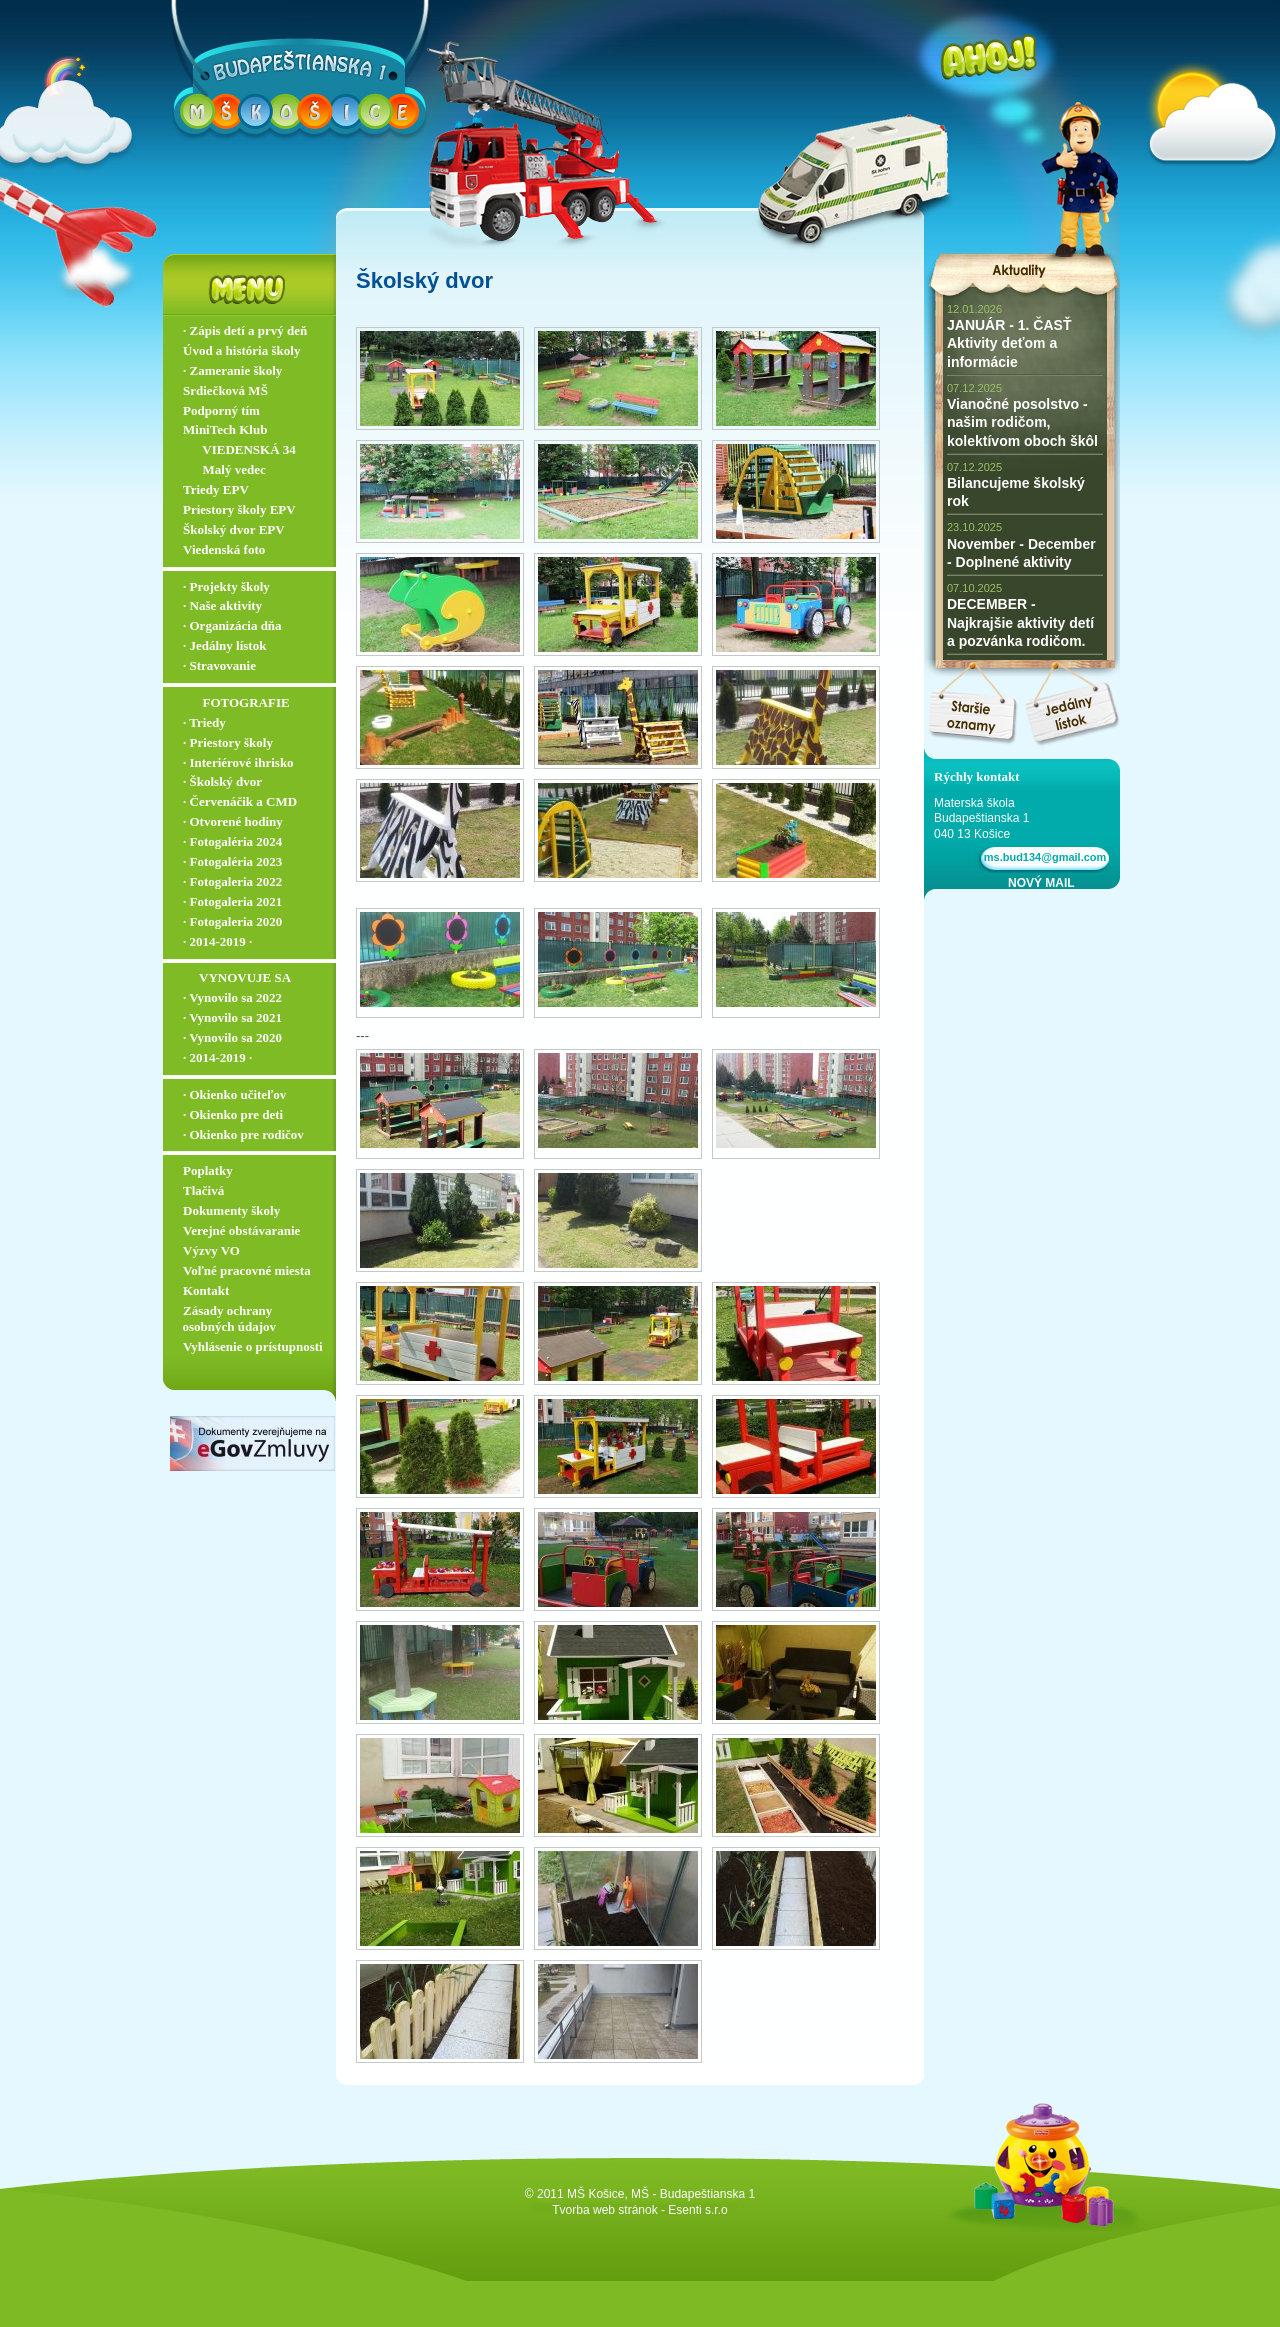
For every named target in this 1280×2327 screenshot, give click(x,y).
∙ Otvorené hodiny (233, 821)
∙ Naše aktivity (222, 605)
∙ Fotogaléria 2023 (232, 861)
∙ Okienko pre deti (233, 1114)
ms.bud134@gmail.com (1042, 857)
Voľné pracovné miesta (247, 1270)
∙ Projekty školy (226, 586)
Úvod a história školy (241, 350)
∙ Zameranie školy (232, 370)
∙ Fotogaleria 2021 (232, 901)
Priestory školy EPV (239, 509)
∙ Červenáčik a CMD (240, 801)
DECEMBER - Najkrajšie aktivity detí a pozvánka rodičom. (1020, 622)
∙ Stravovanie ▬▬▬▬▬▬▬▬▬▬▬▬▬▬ (254, 674)
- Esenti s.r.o (694, 2210)
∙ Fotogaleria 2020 (232, 921)
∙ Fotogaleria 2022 (232, 881)
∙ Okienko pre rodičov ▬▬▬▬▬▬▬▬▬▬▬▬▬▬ (254, 1143)
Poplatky (208, 1170)
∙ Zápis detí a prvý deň (245, 330)
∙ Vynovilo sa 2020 (232, 1037)
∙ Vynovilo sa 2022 (232, 997)
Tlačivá (203, 1190)
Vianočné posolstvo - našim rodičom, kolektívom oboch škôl (1022, 422)
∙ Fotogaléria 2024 (232, 841)
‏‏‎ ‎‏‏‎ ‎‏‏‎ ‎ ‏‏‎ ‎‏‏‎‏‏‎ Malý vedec (224, 469)
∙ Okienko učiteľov (234, 1094)
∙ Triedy (204, 722)
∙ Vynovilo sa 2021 (232, 1017)
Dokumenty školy (231, 1210)
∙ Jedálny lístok (224, 645)
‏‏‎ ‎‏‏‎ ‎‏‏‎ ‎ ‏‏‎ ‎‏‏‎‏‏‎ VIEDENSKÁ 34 (239, 449)
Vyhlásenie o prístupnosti (253, 1346)
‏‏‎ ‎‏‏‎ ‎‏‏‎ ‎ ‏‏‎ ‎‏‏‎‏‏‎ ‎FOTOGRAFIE (236, 702)
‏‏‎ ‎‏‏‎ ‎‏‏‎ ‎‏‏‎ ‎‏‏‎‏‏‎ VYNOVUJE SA (237, 977)
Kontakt (206, 1290)
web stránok (625, 2210)
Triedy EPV (216, 489)
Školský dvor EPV (234, 529)
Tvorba (570, 2210)
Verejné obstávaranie (241, 1230)
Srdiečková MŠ (225, 390)
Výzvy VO (211, 1250)
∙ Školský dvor (222, 781)
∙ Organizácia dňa (232, 625)
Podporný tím (221, 410)
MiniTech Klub (225, 429)
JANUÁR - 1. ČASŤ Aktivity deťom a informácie (1009, 343)
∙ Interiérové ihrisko (238, 762)
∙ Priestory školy (228, 742)
